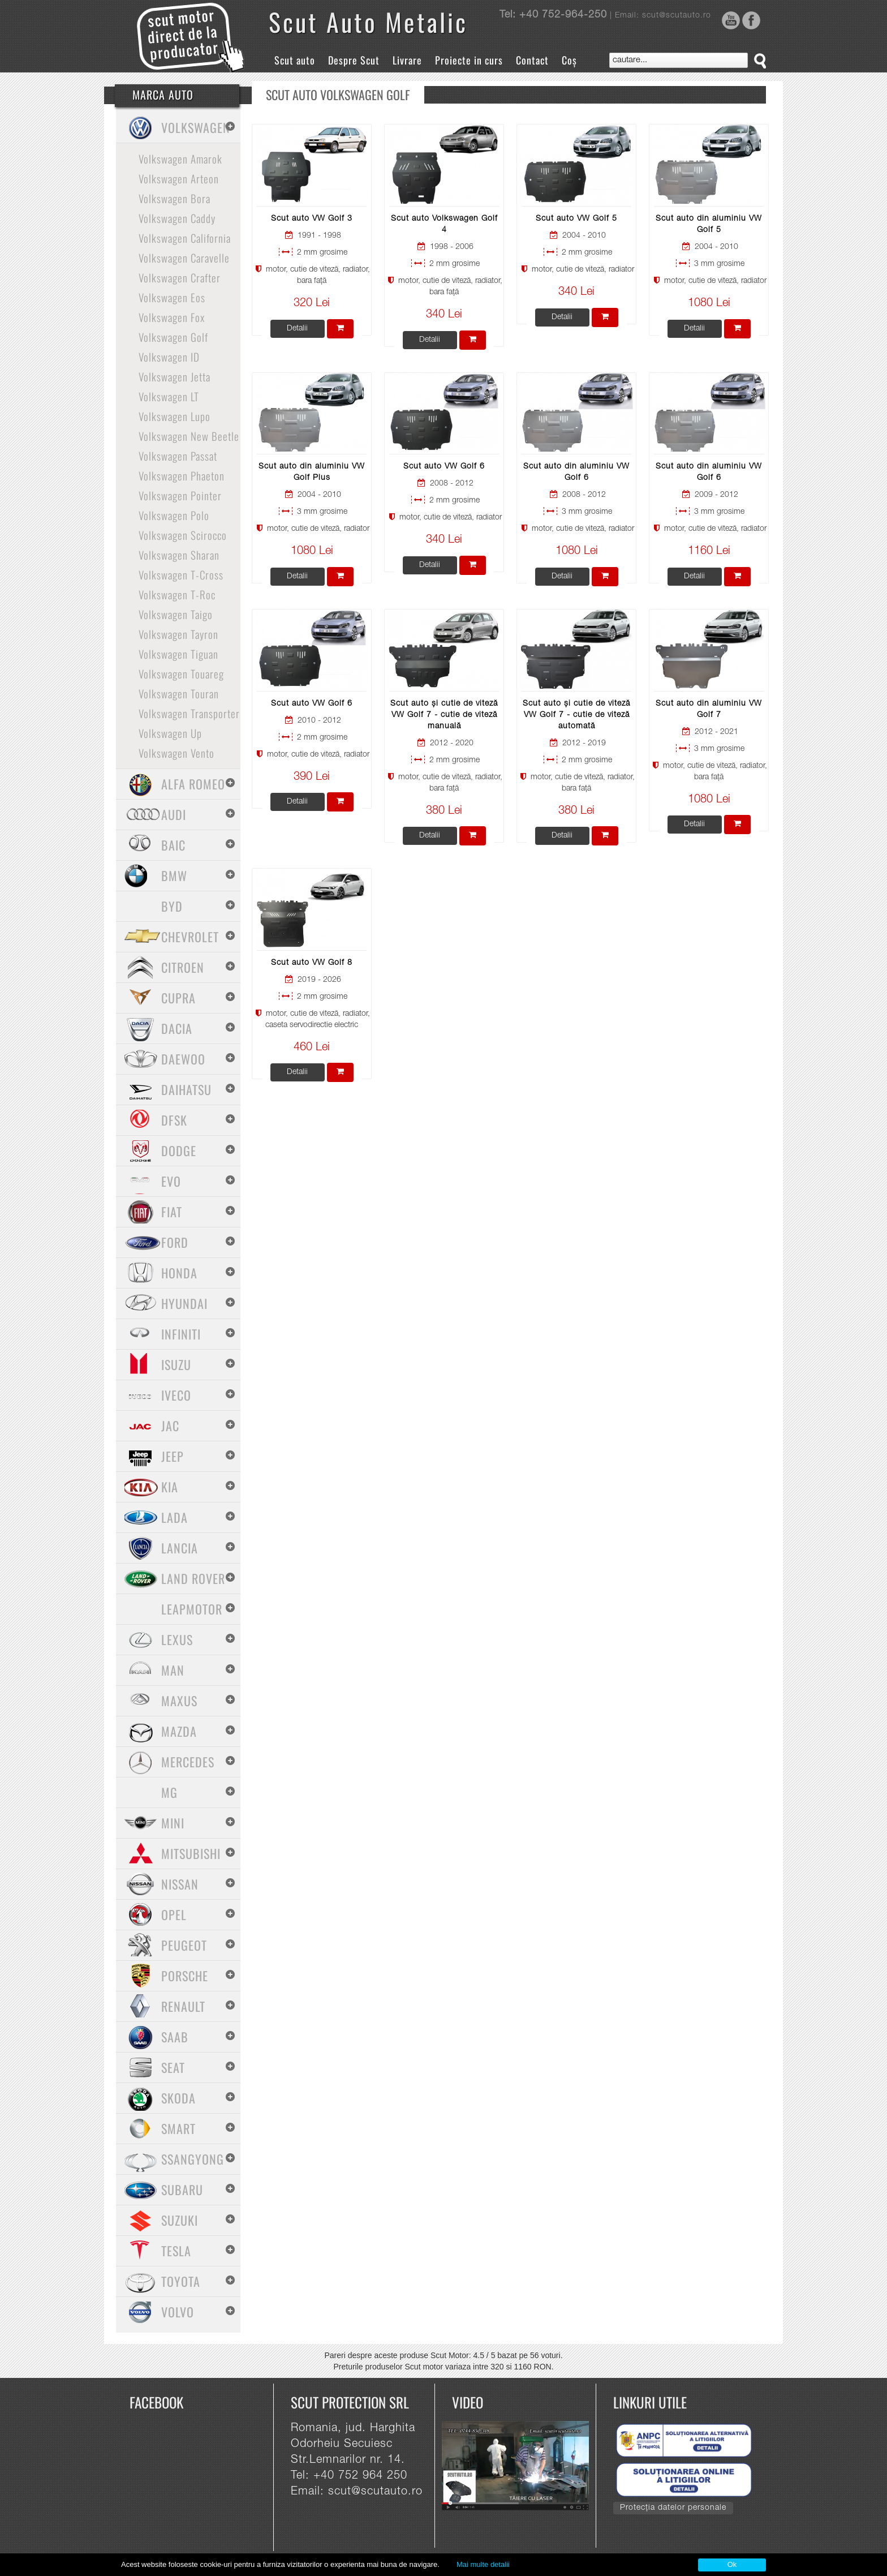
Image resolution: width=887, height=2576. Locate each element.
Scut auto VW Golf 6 (444, 467)
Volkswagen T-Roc (177, 594)
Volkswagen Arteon (179, 178)
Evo (171, 1181)
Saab (174, 2037)
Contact (532, 60)
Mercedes (187, 1762)
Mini (172, 1823)
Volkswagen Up (170, 733)
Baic (173, 845)
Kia (169, 1487)
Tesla (176, 2251)
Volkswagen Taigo (176, 614)
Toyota (180, 2281)
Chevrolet (190, 937)
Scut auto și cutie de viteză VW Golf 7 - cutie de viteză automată (576, 715)
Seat (173, 2067)
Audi (173, 814)
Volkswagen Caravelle (184, 257)
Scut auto (294, 60)
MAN (172, 1670)
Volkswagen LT (169, 396)
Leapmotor (191, 1609)
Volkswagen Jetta (174, 376)
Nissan (180, 1884)
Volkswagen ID (169, 356)
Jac (170, 1425)
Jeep (172, 1456)
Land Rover (193, 1578)
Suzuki (179, 2220)
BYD (172, 906)
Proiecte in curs (469, 60)
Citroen (182, 967)
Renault (183, 2006)
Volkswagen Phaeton (182, 475)
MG (169, 1792)
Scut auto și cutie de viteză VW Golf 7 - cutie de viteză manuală (444, 715)
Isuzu (176, 1364)
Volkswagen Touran (179, 693)
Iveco (176, 1395)
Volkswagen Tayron (178, 634)
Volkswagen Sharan (179, 555)
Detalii (297, 329)
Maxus (179, 1700)
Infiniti (181, 1334)
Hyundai (184, 1303)
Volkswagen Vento (176, 753)
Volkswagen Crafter (180, 277)
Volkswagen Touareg (181, 673)
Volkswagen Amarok (180, 158)
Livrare (407, 60)
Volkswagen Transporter (189, 713)
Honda (179, 1273)
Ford (174, 1242)
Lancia (179, 1548)
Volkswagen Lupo (174, 416)
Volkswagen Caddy (177, 218)
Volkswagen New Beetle (189, 436)
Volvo (177, 2312)
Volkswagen (195, 127)
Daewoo (183, 1059)
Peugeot (184, 1945)
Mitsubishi (191, 1853)
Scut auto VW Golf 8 (311, 963)
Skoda (178, 2098)
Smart (178, 2128)
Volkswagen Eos (172, 297)
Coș (569, 60)
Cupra (178, 998)
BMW (174, 875)
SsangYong (192, 2159)
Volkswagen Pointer (180, 495)
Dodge (178, 1150)
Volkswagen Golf (173, 337)
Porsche (184, 1976)
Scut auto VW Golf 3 (311, 219)
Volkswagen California (185, 238)
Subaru (182, 2189)
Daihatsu (186, 1089)
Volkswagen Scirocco (183, 535)
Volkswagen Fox (172, 317)
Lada (174, 1517)
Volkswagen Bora (174, 198)
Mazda (179, 1731)
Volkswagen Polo (174, 515)
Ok (732, 2564)
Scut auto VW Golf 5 (576, 219)
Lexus (177, 1639)
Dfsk (174, 1120)
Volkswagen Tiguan (178, 654)
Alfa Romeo (193, 784)
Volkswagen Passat (178, 455)
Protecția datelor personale (673, 2508)
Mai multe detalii (483, 2564)
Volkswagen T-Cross (181, 574)
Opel (174, 1914)
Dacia (176, 1028)
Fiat (171, 1212)
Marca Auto (162, 94)
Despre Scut (354, 60)
